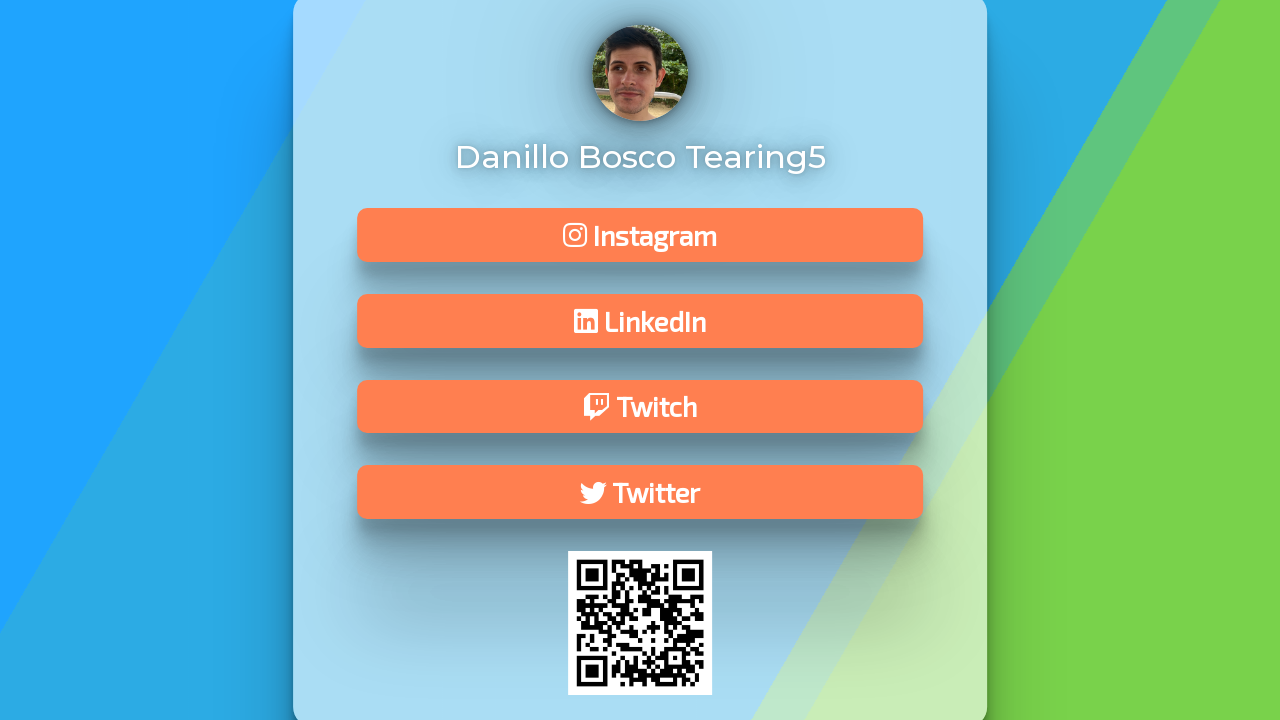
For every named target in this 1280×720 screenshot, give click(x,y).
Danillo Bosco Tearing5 (640, 156)
